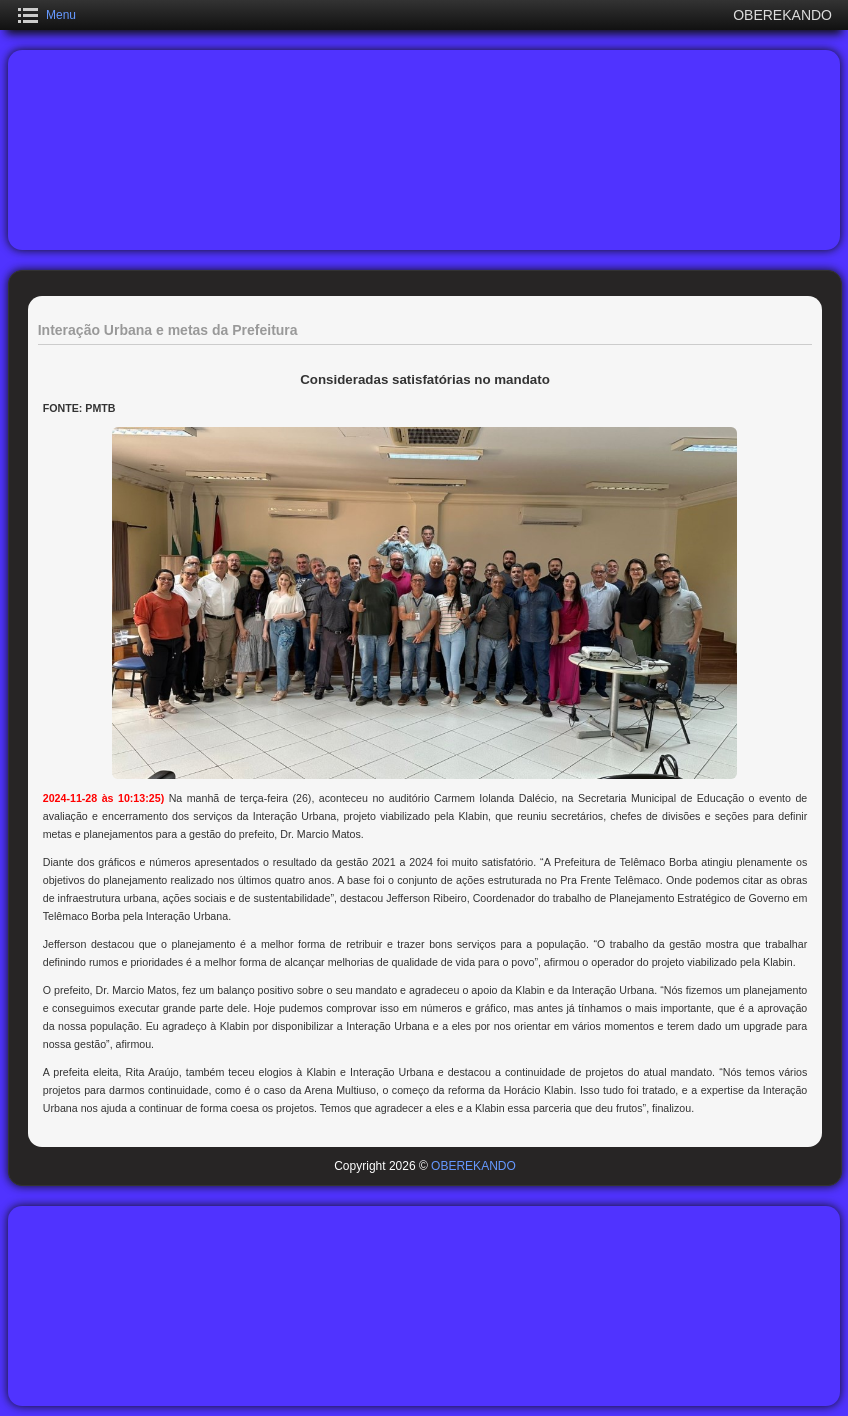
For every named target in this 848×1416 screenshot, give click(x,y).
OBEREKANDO (473, 1166)
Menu (61, 15)
